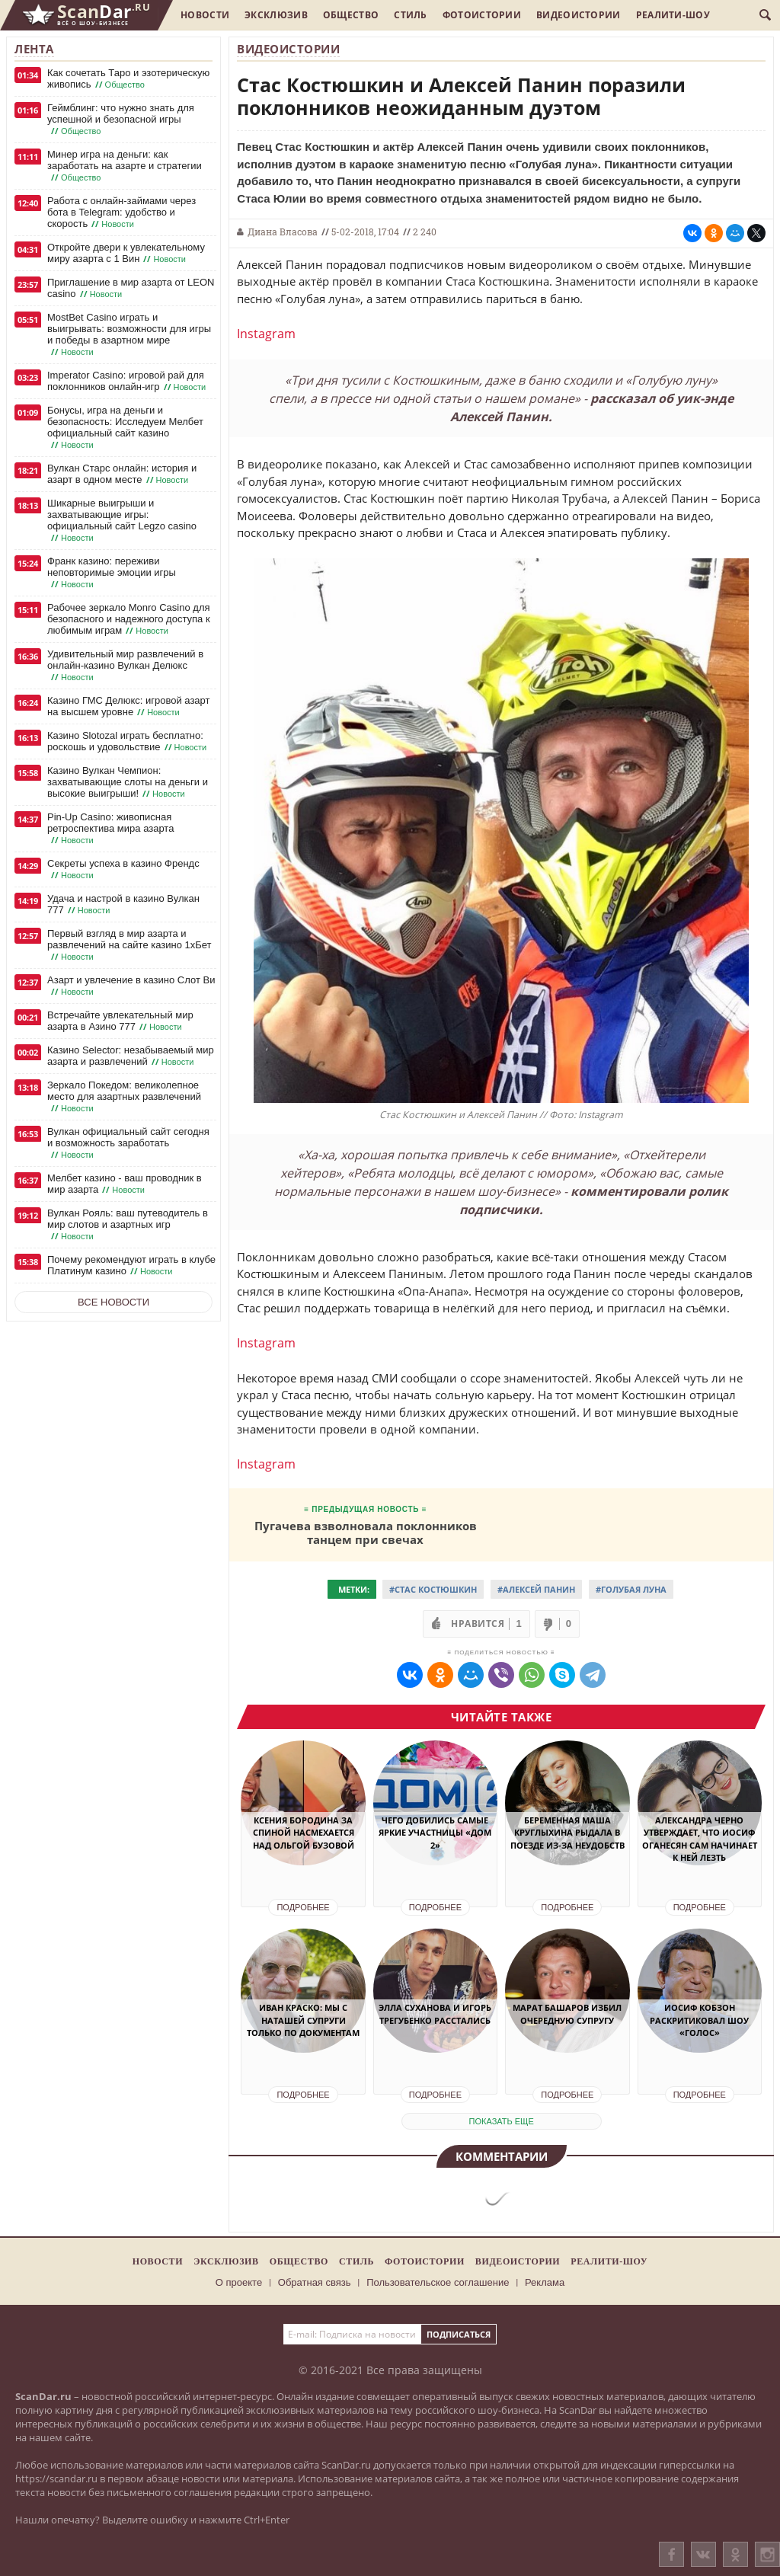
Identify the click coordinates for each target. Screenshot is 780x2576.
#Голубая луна (631, 1589)
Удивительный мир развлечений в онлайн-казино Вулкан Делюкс (125, 665)
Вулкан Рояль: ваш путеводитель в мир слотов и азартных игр (127, 1224)
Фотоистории (482, 14)
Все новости (113, 1302)
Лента (34, 48)
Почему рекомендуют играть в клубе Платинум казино (131, 1265)
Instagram (266, 333)
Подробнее (303, 1907)
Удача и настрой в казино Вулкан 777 (123, 904)
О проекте (239, 2282)
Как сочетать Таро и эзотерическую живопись (128, 79)
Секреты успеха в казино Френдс (123, 869)
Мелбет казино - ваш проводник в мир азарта (124, 1184)
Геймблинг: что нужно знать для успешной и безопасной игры (120, 119)
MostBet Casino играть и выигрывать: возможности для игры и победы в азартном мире (129, 335)
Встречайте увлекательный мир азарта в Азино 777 (120, 1021)
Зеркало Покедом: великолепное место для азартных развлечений (124, 1096)
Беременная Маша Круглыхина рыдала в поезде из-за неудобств (567, 1832)
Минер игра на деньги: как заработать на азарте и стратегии (124, 166)
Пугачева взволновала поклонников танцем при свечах (365, 1532)
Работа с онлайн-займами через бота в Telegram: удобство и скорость (121, 212)
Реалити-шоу (673, 14)
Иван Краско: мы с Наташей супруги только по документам (303, 2020)
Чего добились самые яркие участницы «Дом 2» (435, 1832)
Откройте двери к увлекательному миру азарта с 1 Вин (126, 253)
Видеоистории (578, 14)
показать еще (501, 2121)
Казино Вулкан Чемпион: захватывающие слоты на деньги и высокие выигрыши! (127, 782)
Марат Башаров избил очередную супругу (567, 2014)
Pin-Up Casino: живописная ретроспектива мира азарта (110, 828)
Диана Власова (283, 231)
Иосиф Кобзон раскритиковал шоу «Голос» (699, 2020)
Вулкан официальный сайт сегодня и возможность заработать (128, 1143)
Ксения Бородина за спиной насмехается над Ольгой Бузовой (303, 1832)
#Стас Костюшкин (433, 1589)
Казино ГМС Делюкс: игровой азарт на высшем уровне (128, 706)
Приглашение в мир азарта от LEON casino (130, 288)
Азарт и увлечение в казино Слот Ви (131, 986)
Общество (351, 14)
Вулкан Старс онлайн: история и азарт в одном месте (122, 474)
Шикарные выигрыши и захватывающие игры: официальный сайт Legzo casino (122, 520)
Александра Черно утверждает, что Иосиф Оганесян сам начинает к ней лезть (699, 1839)
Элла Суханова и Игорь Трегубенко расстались (435, 2014)
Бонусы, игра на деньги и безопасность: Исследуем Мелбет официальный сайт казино (125, 427)
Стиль (410, 14)
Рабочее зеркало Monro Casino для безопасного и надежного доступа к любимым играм (128, 619)
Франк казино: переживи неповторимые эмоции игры (111, 572)
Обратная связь (314, 2282)
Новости (205, 14)
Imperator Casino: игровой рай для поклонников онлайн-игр (128, 381)
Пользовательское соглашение (437, 2282)
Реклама (544, 2282)
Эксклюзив (276, 14)
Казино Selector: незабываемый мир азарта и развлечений (130, 1056)
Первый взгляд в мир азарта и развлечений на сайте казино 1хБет (129, 945)
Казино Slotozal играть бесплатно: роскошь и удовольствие (128, 741)
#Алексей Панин (536, 1589)
